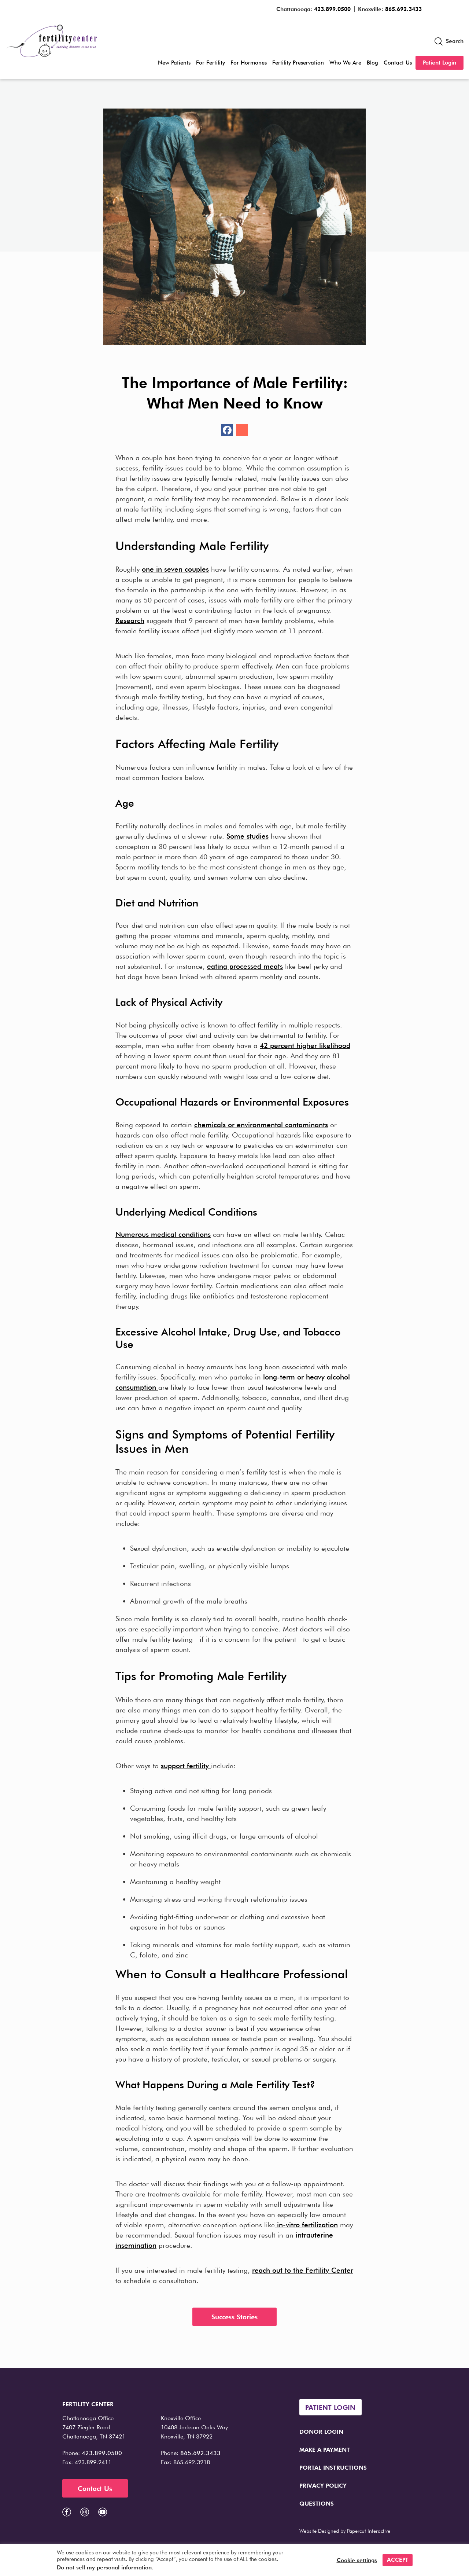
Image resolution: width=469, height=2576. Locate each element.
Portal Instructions (333, 2467)
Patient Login (439, 62)
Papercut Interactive (368, 2531)
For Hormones (248, 62)
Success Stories (234, 2317)
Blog (372, 62)
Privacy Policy (323, 2485)
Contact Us (398, 62)
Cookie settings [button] (357, 2560)
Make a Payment (324, 2449)
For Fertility (210, 62)
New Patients (174, 62)
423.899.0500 (332, 9)
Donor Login (321, 2431)
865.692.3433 (403, 9)
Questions (316, 2503)
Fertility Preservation (298, 62)
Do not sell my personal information (104, 2567)
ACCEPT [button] (397, 2560)
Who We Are (345, 62)
